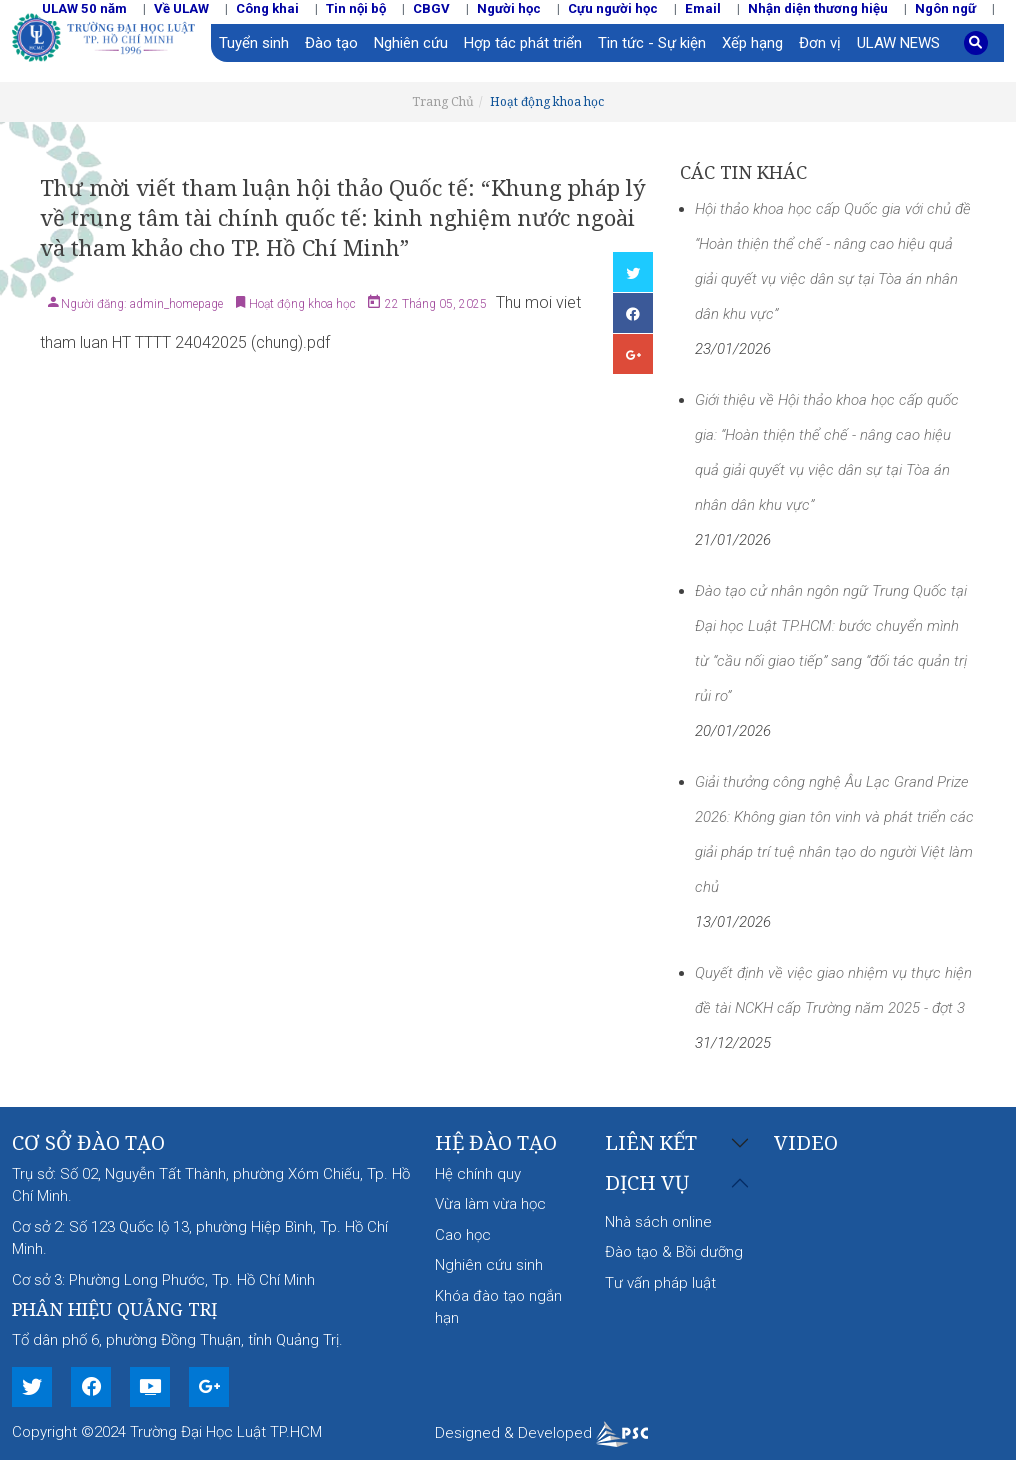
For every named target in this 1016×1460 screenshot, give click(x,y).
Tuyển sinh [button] (254, 43)
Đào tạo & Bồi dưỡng (674, 1252)
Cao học (463, 1235)
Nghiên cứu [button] (411, 43)
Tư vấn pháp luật (660, 1283)
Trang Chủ (443, 101)
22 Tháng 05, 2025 (434, 304)
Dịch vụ (647, 1183)
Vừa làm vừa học (490, 1204)
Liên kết (651, 1143)
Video (806, 1142)
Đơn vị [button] (820, 43)
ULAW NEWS (898, 43)
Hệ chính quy (478, 1174)
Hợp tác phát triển (523, 43)
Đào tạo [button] (331, 43)
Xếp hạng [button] (752, 43)
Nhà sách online (658, 1222)
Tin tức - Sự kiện (652, 43)
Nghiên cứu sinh (489, 1265)
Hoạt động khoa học (547, 101)
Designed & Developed (541, 1433)
